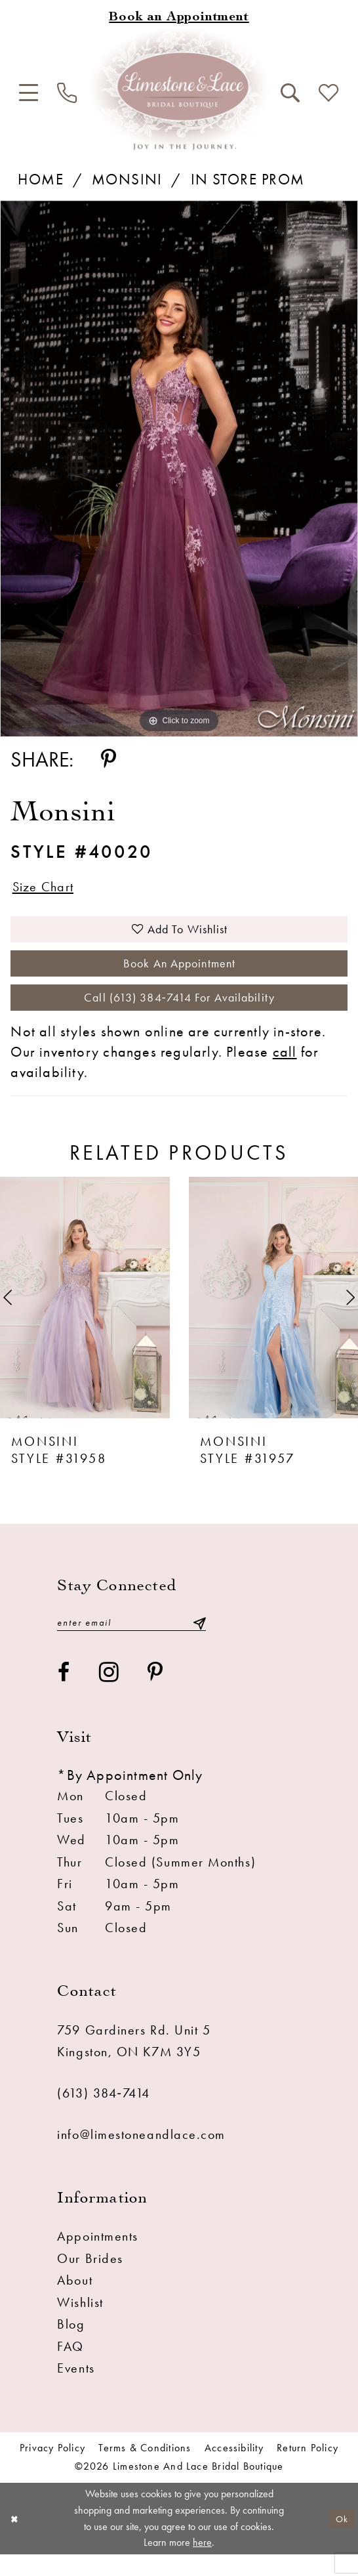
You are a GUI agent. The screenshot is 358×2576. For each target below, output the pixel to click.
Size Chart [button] (48, 888)
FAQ (70, 2367)
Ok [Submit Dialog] (340, 2540)
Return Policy (307, 2469)
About (74, 2301)
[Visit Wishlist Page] (328, 93)
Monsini (127, 179)
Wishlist (80, 2324)
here (202, 2564)
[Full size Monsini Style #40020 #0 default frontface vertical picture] (179, 468)
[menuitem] (29, 92)
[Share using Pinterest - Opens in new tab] (108, 759)
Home (41, 179)
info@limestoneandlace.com (141, 2155)
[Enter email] (131, 1642)
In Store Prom (248, 179)
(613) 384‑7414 (103, 2114)
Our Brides (90, 2280)
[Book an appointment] (179, 17)
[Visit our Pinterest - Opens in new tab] (156, 1694)
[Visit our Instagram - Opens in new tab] (109, 1694)
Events (75, 2389)
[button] (29, 92)
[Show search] (290, 92)
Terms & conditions (144, 2469)
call (285, 1071)
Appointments (97, 2257)
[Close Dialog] (15, 2540)
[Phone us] (67, 93)
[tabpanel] (179, 468)
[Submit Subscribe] (199, 1642)
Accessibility (234, 2469)
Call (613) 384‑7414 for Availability (179, 1014)
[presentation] (85, 1316)
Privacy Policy (52, 2469)
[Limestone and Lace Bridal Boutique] (179, 89)
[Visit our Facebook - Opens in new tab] (64, 1694)
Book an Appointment (179, 975)
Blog (71, 2345)
